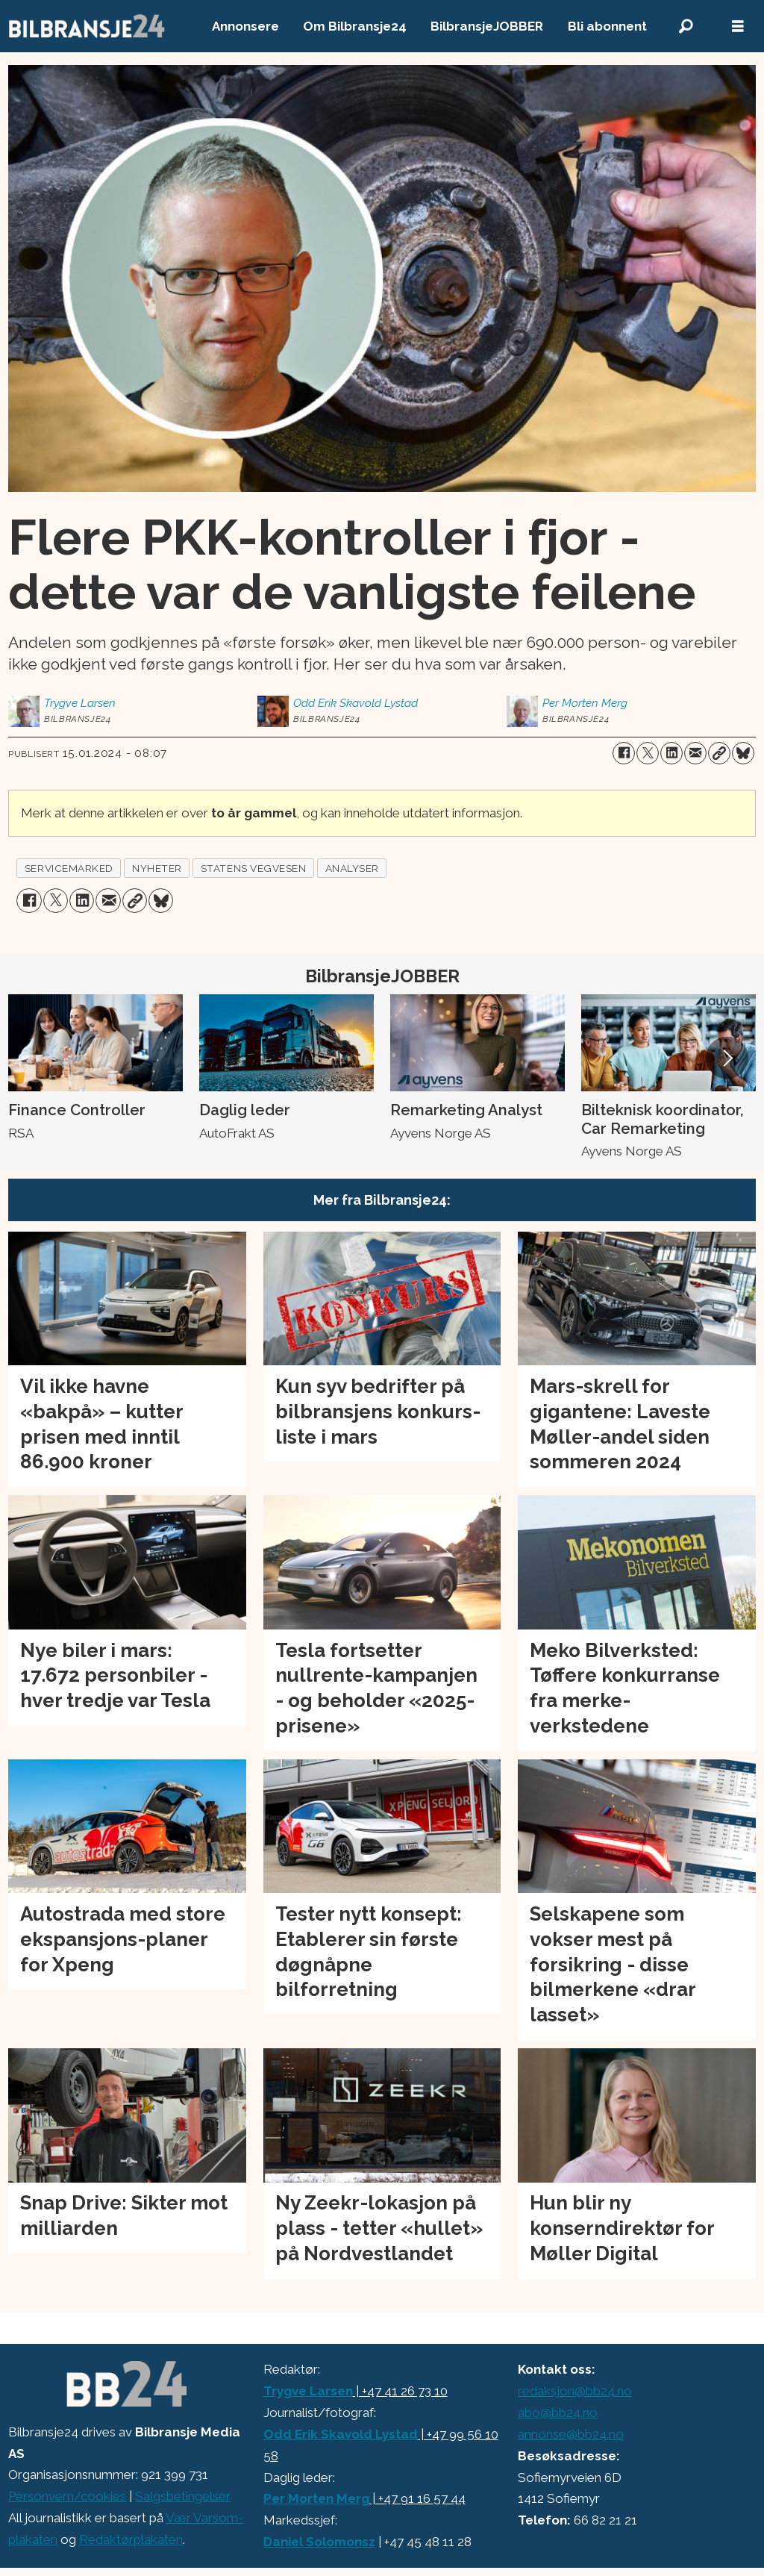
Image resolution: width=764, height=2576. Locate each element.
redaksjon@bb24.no (575, 2390)
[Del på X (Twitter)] (647, 753)
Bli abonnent (607, 26)
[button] (727, 1058)
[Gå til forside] (87, 26)
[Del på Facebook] (624, 753)
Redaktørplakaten (131, 2539)
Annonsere (245, 26)
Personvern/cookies (67, 2496)
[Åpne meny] (737, 26)
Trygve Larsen (308, 2390)
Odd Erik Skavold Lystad (340, 2434)
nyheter (157, 868)
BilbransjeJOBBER (486, 26)
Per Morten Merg (316, 2498)
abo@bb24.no (558, 2412)
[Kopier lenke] (719, 753)
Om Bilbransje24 (355, 26)
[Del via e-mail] (695, 753)
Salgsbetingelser (183, 2496)
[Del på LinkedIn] (671, 753)
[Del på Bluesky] (743, 753)
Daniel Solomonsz (319, 2541)
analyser (352, 868)
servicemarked (69, 868)
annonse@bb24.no (571, 2434)
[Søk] (686, 26)
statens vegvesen (254, 868)
